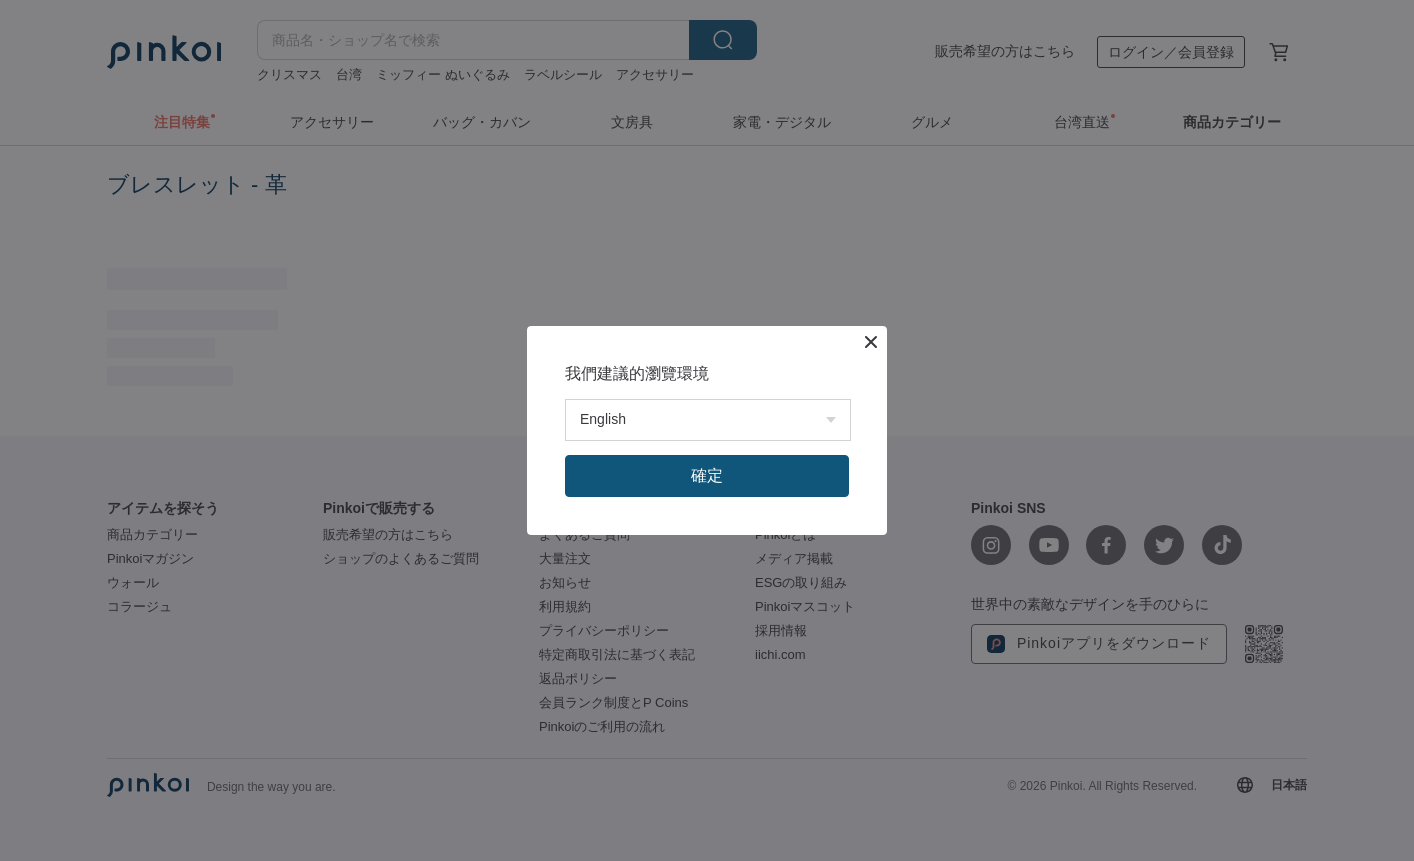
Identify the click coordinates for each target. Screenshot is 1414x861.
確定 (707, 475)
